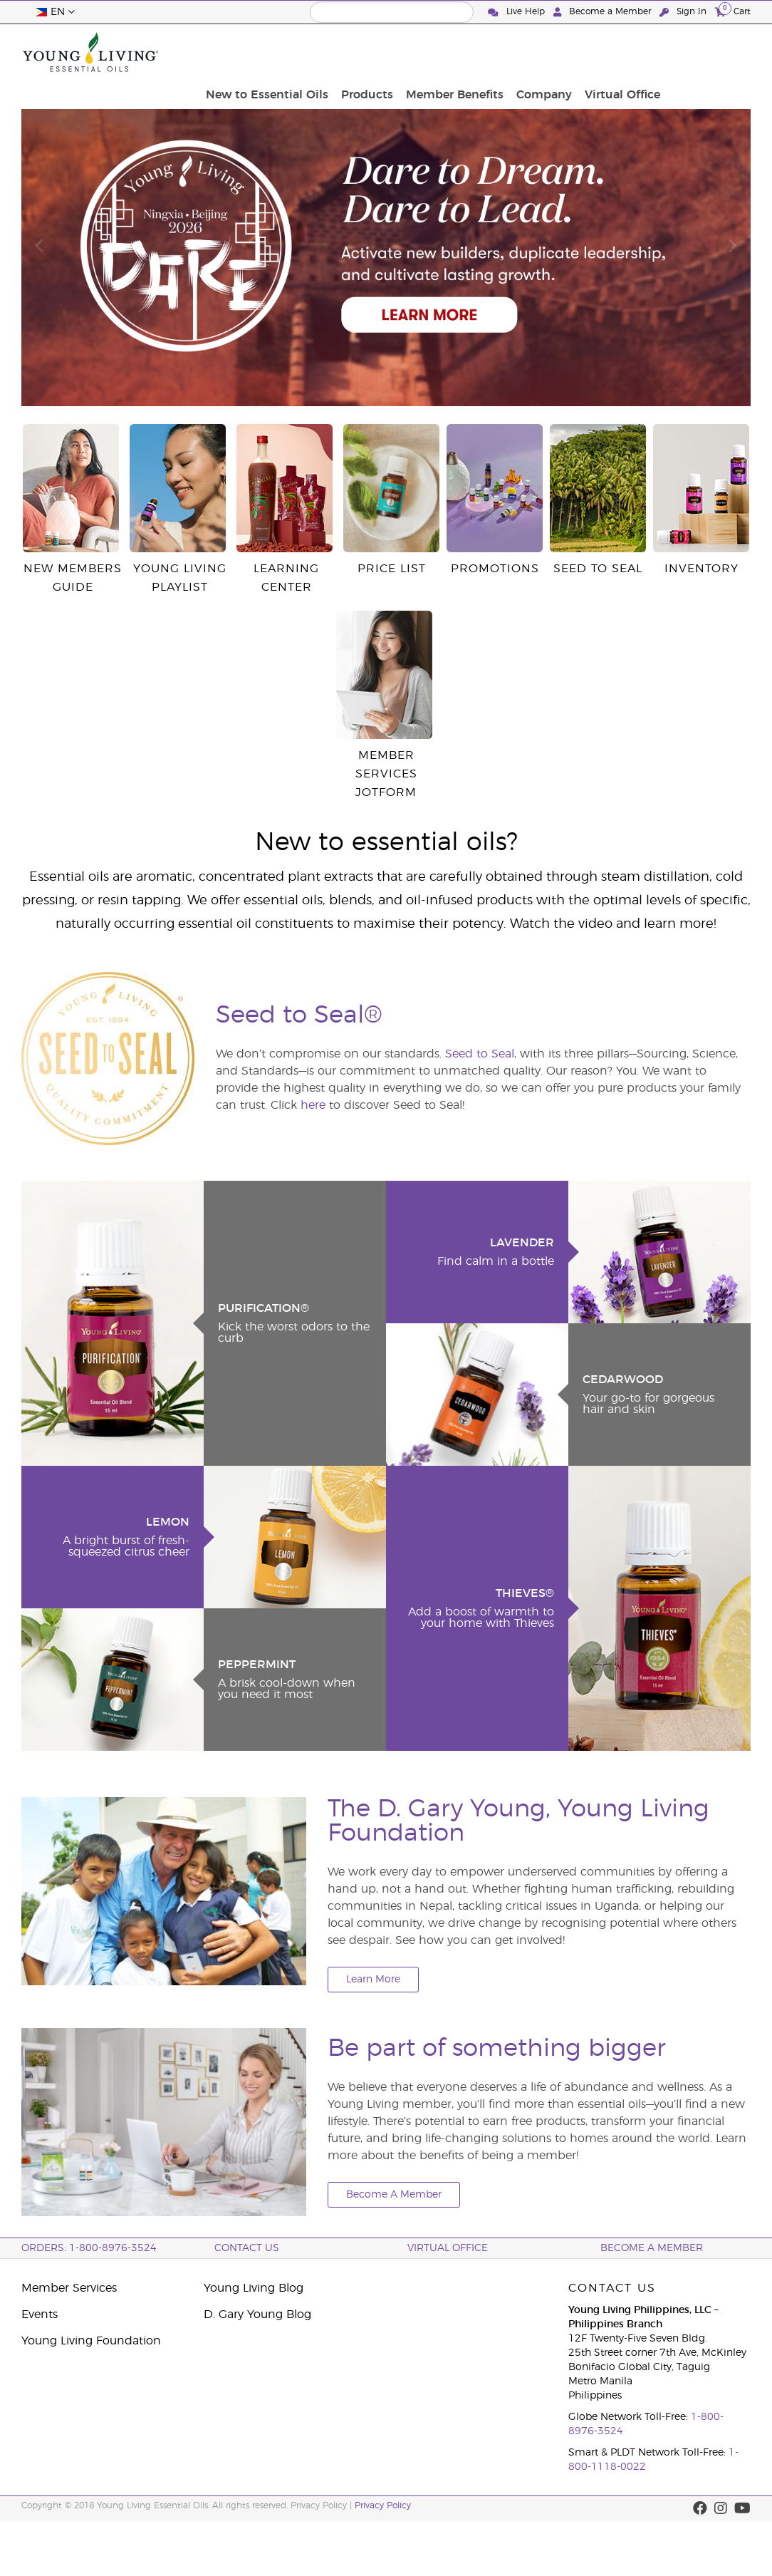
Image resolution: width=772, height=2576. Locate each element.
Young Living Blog (253, 2288)
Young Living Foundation (91, 2341)
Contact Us (246, 2248)
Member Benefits (549, 52)
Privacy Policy (383, 2505)
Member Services (69, 2288)
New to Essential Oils (370, 52)
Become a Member (603, 11)
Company (634, 52)
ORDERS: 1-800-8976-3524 (89, 2248)
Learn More (373, 1980)
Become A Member (394, 2195)
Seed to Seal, (480, 1054)
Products (466, 52)
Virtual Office (708, 52)
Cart (733, 11)
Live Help (518, 11)
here (313, 1105)
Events (39, 2314)
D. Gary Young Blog (257, 2314)
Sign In (684, 11)
